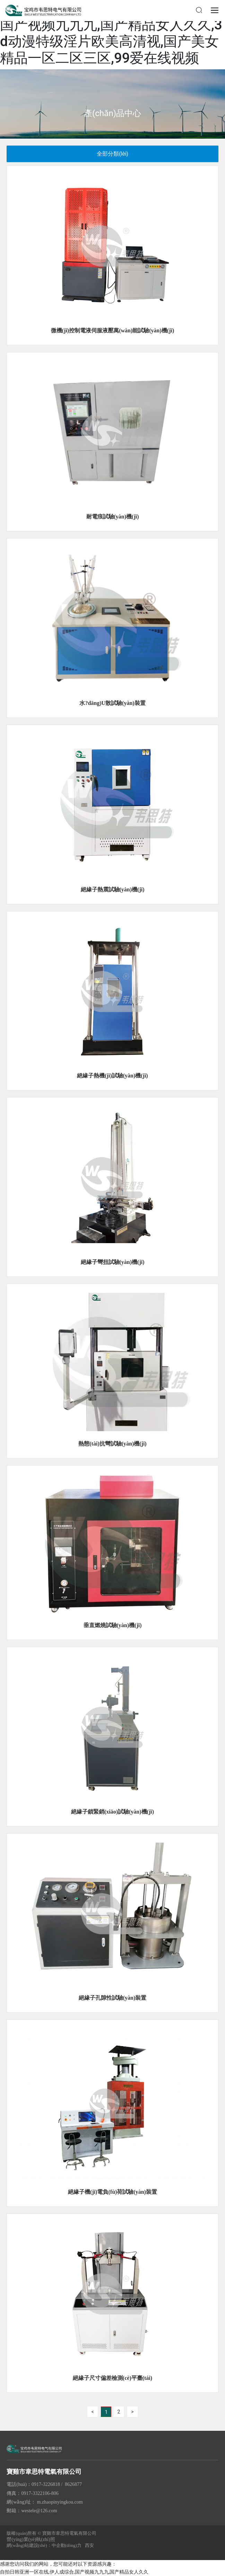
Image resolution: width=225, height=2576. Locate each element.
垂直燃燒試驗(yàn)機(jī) (113, 1625)
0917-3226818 (46, 2484)
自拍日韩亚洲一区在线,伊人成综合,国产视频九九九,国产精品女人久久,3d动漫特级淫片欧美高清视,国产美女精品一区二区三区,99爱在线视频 (111, 33)
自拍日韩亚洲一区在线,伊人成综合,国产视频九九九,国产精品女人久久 (74, 2572)
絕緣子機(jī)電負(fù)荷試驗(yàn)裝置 (112, 2192)
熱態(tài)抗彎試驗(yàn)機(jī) (112, 1444)
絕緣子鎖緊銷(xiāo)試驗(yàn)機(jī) (112, 1812)
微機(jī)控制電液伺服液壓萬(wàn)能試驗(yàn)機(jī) (112, 330)
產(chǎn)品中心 (112, 113)
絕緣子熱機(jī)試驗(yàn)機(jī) (112, 1076)
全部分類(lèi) (112, 154)
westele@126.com (39, 2510)
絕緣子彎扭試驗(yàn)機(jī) (113, 1262)
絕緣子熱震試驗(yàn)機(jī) (113, 889)
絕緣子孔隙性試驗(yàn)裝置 (113, 1998)
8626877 (73, 2484)
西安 (89, 2545)
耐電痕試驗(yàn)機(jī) (112, 516)
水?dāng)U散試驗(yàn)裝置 (112, 703)
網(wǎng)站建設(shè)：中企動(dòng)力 (44, 2545)
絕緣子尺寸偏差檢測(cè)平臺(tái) (112, 2378)
